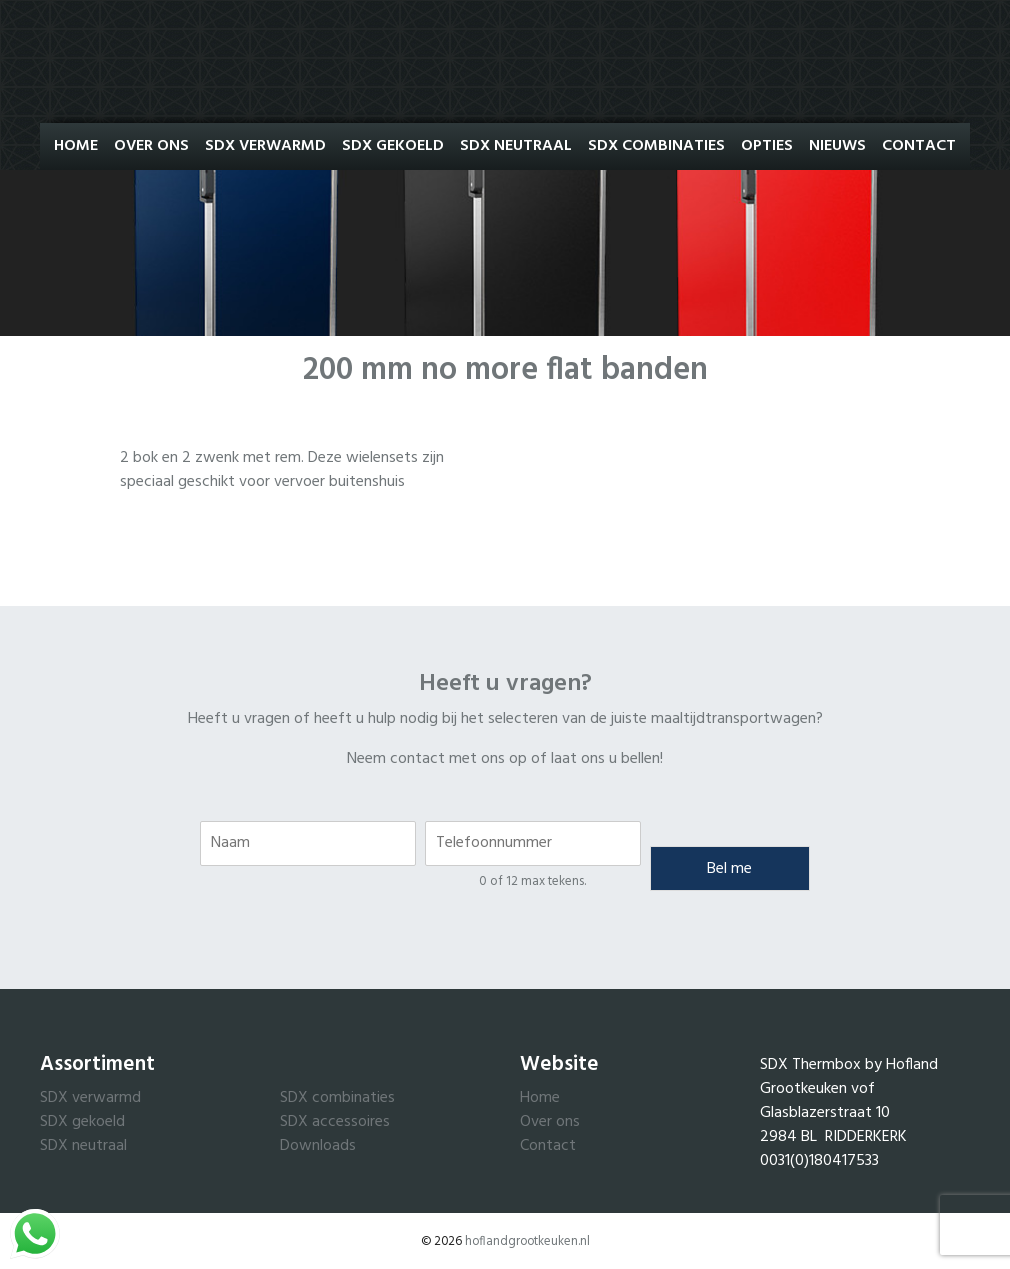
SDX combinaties (337, 1098)
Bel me (729, 869)
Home (76, 146)
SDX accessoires (335, 1122)
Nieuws (837, 146)
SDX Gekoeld (393, 146)
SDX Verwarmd (265, 146)
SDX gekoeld (82, 1122)
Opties (767, 146)
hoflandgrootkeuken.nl (527, 1241)
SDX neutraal (83, 1146)
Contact (919, 146)
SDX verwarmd (90, 1098)
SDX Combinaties (656, 146)
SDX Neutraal (516, 146)
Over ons (151, 146)
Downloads (318, 1146)
